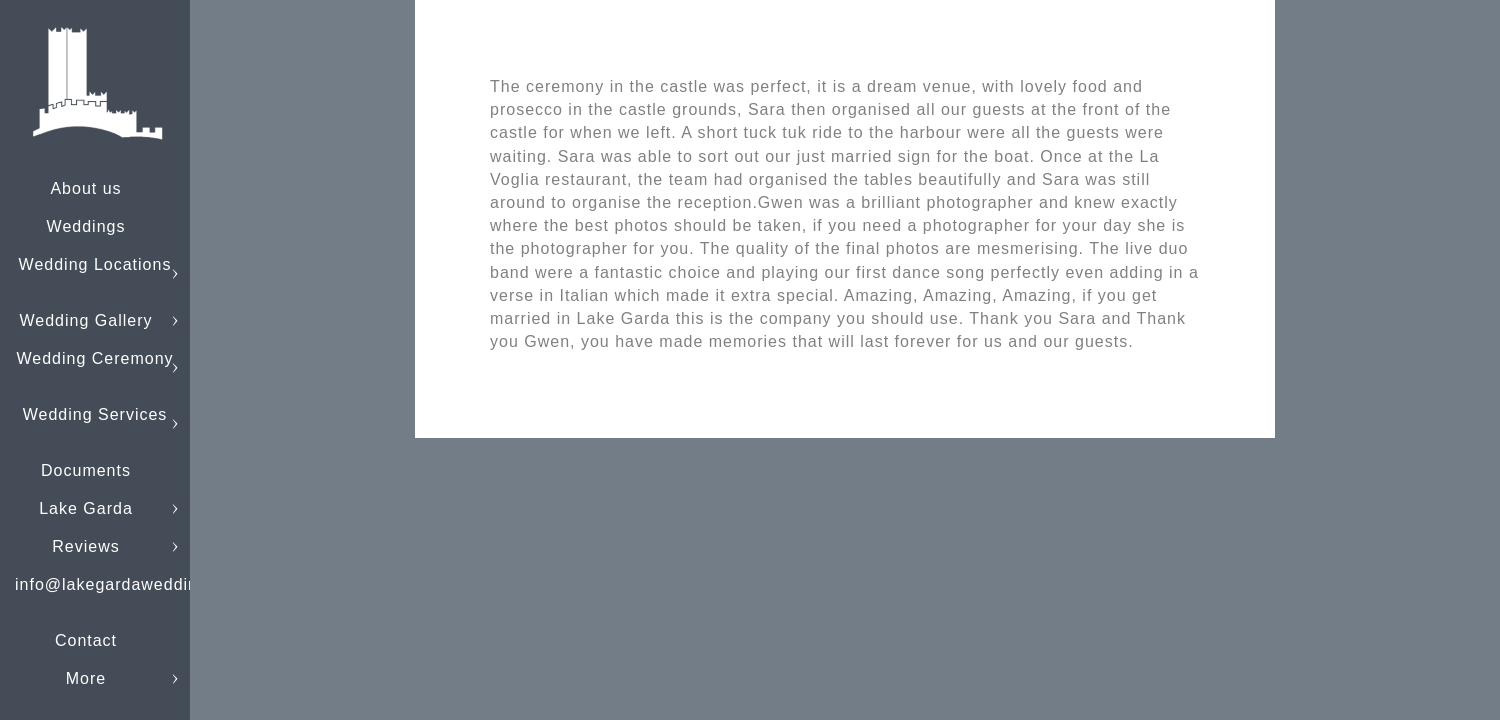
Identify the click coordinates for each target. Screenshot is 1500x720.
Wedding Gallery (86, 320)
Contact (86, 640)
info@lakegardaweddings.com (135, 584)
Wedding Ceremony (94, 358)
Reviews (85, 546)
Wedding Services (95, 414)
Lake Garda (86, 508)
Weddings (86, 226)
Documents (86, 470)
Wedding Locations (95, 264)
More (86, 678)
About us (85, 188)
